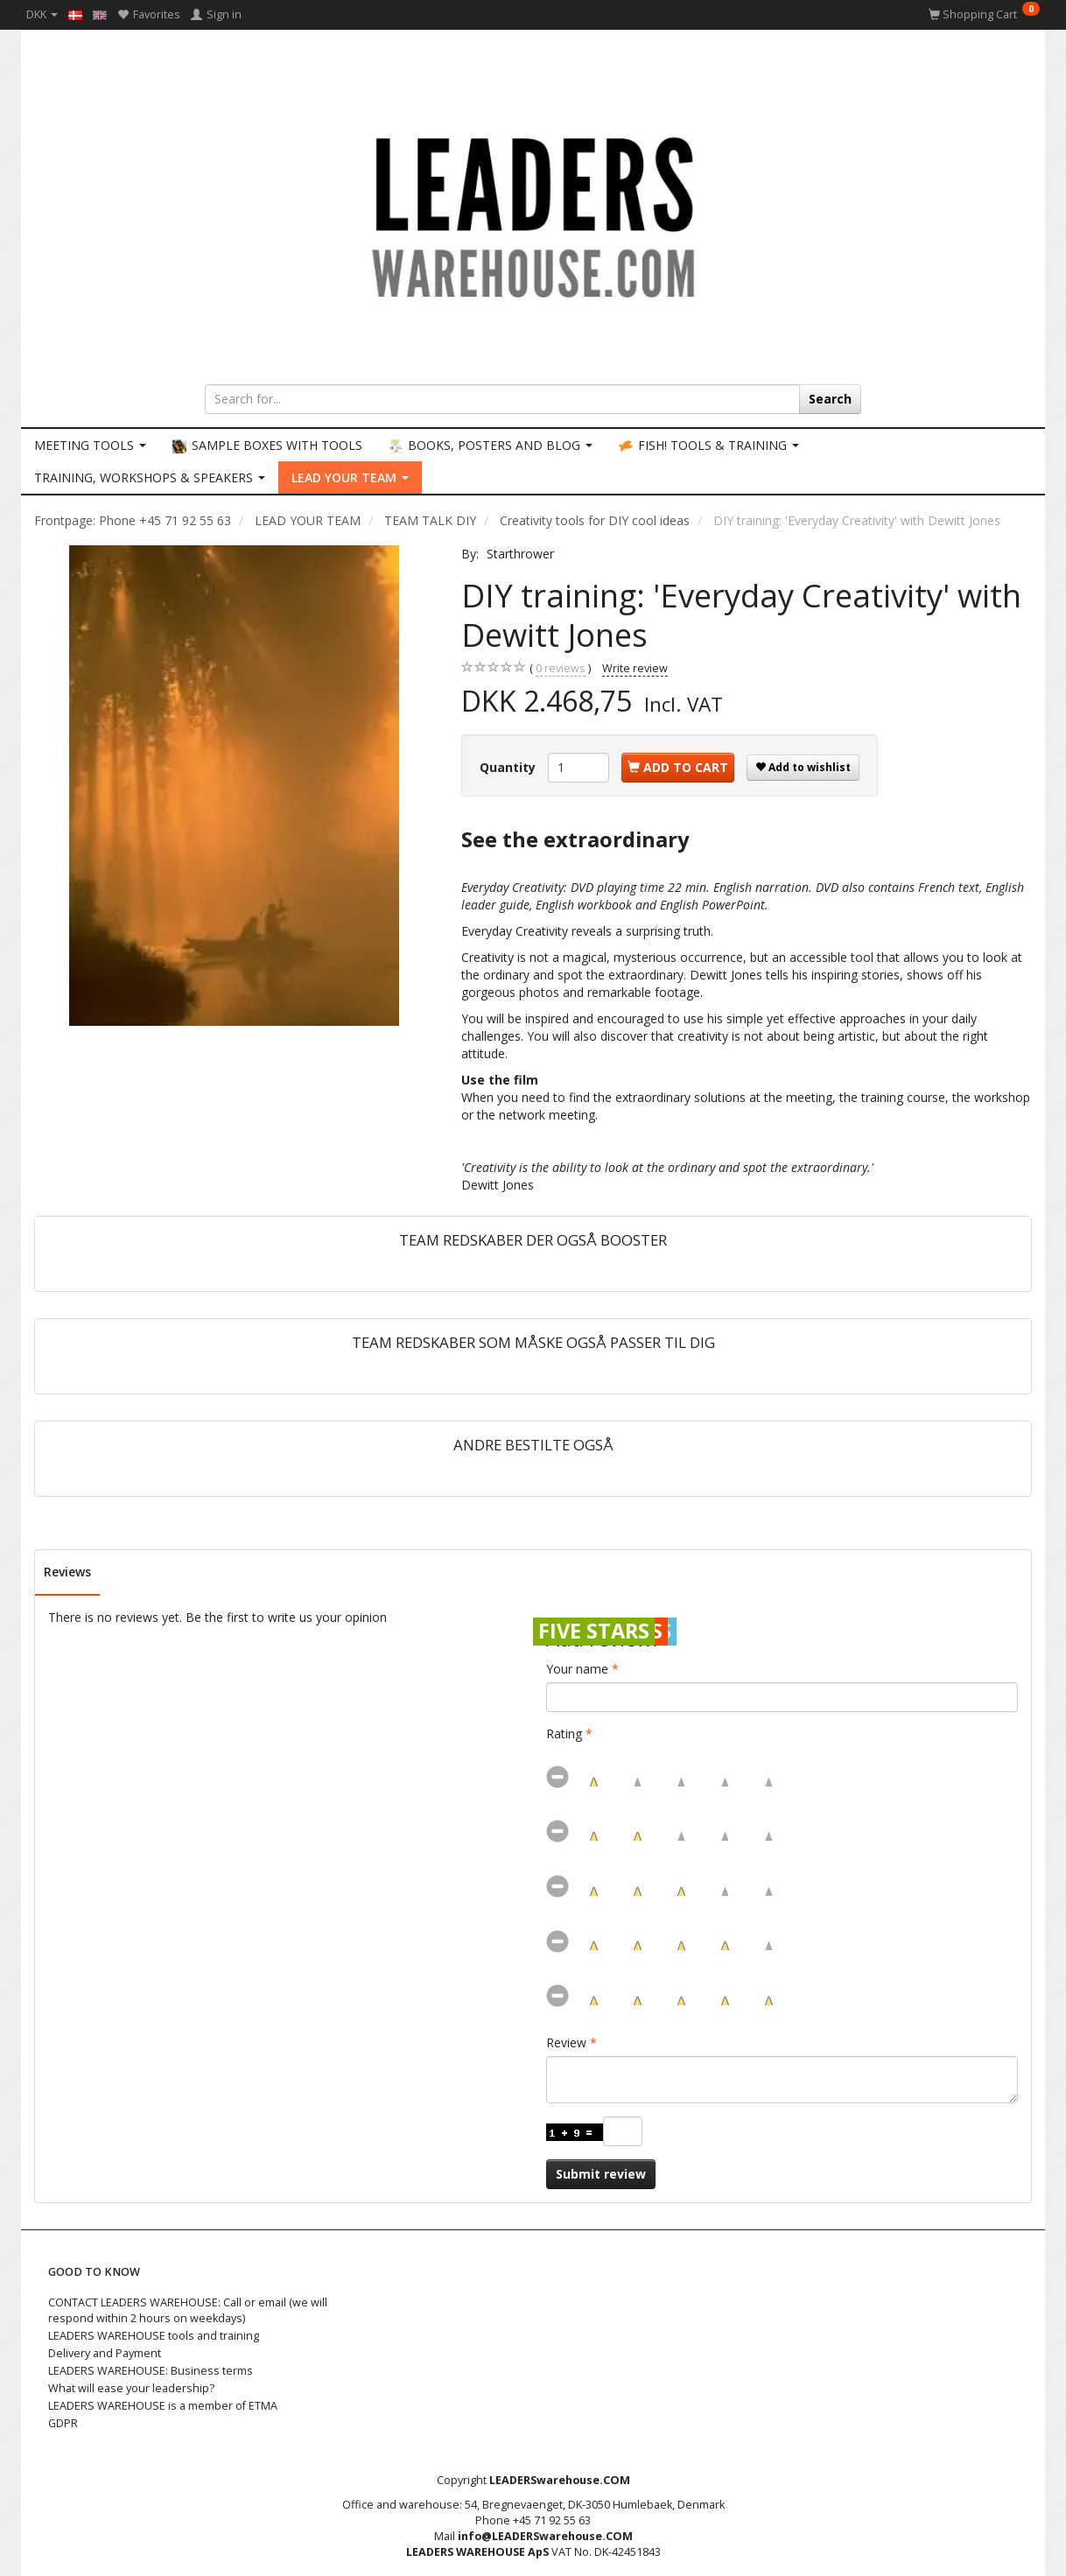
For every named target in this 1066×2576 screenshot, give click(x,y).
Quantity (509, 767)
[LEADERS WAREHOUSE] (533, 214)
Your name (577, 1668)
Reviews (67, 1571)
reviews (561, 669)
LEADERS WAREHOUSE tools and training (153, 2335)
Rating (564, 1733)
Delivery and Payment (104, 2353)
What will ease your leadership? (131, 2388)
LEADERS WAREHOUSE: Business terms (150, 2370)
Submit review (601, 2173)
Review (566, 2042)
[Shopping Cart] (984, 14)
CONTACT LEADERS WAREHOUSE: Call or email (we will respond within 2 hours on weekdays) (187, 2310)
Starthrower (520, 553)
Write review (635, 668)
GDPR (63, 2423)
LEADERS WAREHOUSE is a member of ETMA (162, 2405)
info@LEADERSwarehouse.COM (545, 2536)
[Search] (830, 399)
